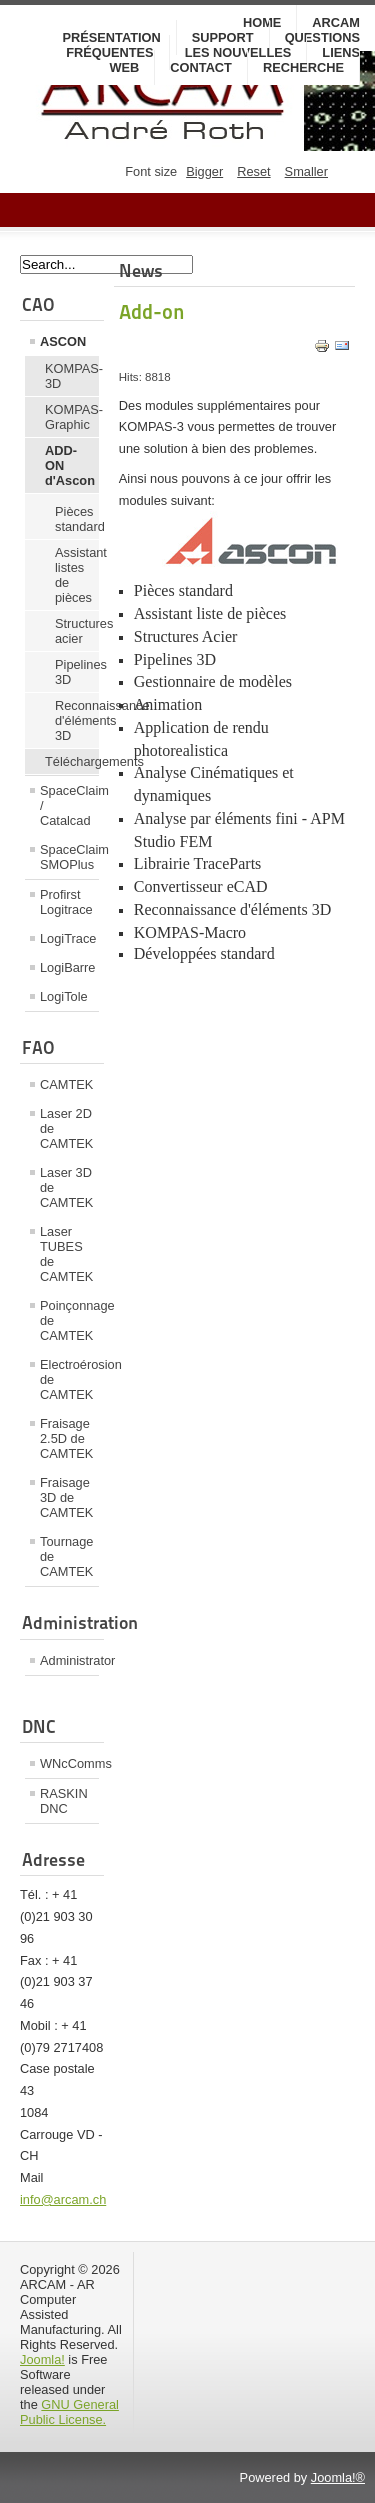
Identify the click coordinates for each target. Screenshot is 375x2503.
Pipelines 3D (77, 672)
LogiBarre (68, 967)
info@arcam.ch (63, 2199)
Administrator (69, 1660)
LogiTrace (68, 938)
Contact (201, 67)
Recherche (303, 67)
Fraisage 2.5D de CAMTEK (66, 1438)
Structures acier (77, 631)
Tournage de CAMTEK (66, 1556)
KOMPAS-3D (72, 376)
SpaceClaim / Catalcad (69, 805)
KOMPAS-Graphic (72, 417)
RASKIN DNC (64, 1801)
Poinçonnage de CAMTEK (69, 1320)
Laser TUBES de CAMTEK (66, 1254)
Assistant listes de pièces (77, 575)
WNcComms (69, 1763)
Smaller (306, 171)
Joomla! (42, 2359)
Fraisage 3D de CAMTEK (66, 1497)
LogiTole (64, 996)
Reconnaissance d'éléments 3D (77, 720)
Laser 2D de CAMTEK (66, 1128)
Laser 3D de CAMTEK (66, 1187)
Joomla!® (338, 2477)
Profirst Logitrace (66, 902)
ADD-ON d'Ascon (70, 465)
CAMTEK (66, 1084)
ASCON (63, 341)
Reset (253, 171)
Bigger (204, 171)
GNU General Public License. (69, 2412)
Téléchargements (72, 761)
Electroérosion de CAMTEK (69, 1379)
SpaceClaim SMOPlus (69, 857)
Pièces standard (77, 519)
